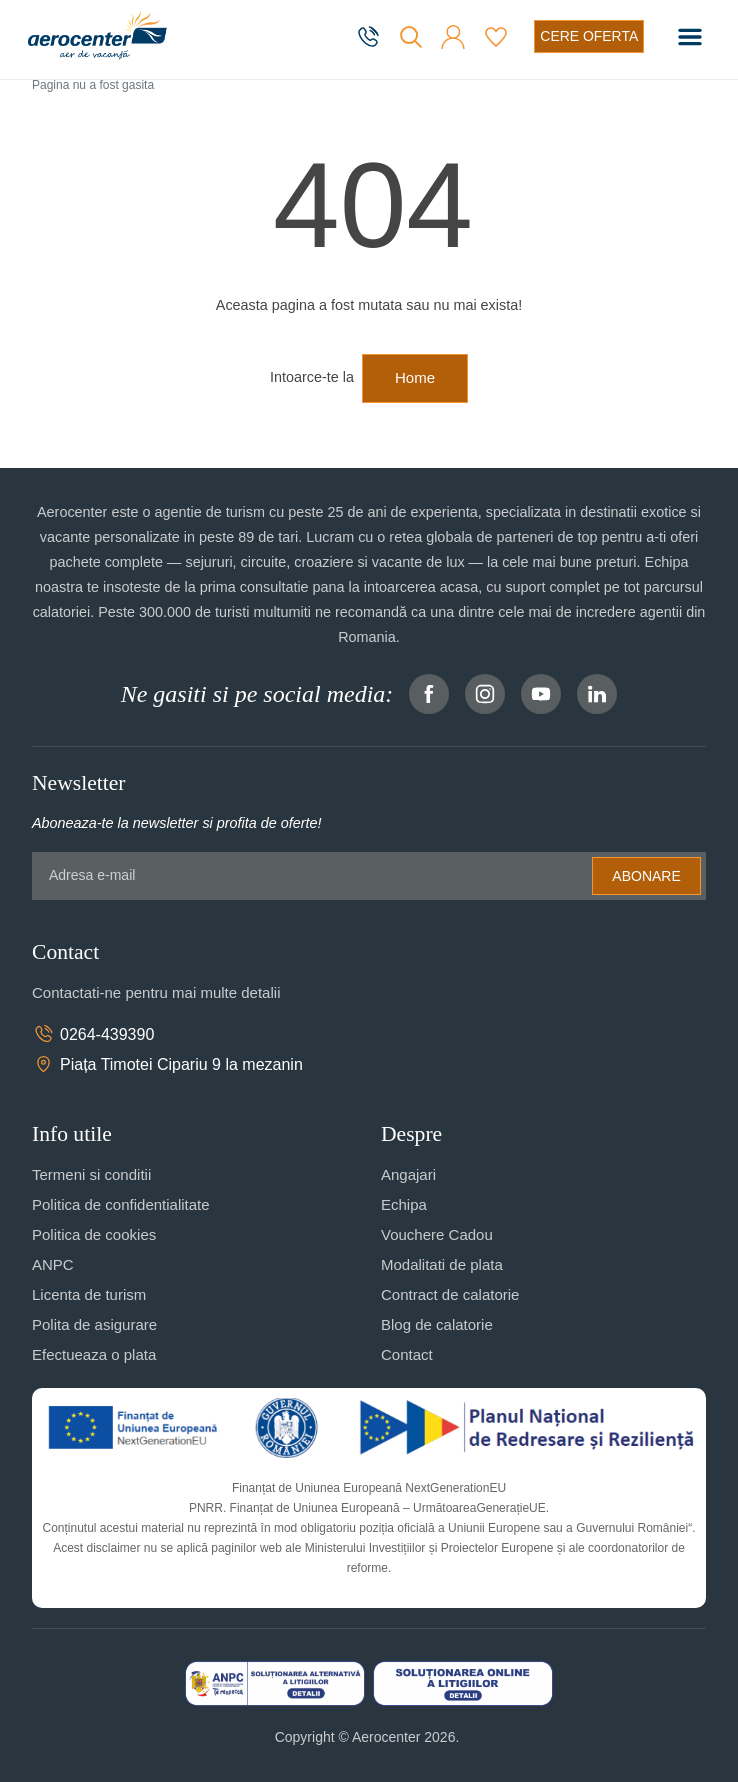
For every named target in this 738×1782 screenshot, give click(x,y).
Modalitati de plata (442, 1264)
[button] (453, 37)
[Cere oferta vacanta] (589, 36)
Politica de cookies (94, 1234)
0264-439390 (93, 1034)
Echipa (404, 1204)
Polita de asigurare (94, 1324)
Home (415, 377)
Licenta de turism (89, 1294)
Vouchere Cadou (437, 1234)
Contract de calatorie (450, 1294)
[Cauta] (411, 37)
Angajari (408, 1174)
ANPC (53, 1264)
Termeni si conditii (91, 1174)
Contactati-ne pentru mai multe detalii (156, 992)
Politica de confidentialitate (121, 1204)
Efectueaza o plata (94, 1354)
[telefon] (370, 37)
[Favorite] (496, 37)
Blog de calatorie (437, 1324)
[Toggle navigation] (690, 37)
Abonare (646, 876)
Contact (407, 1354)
